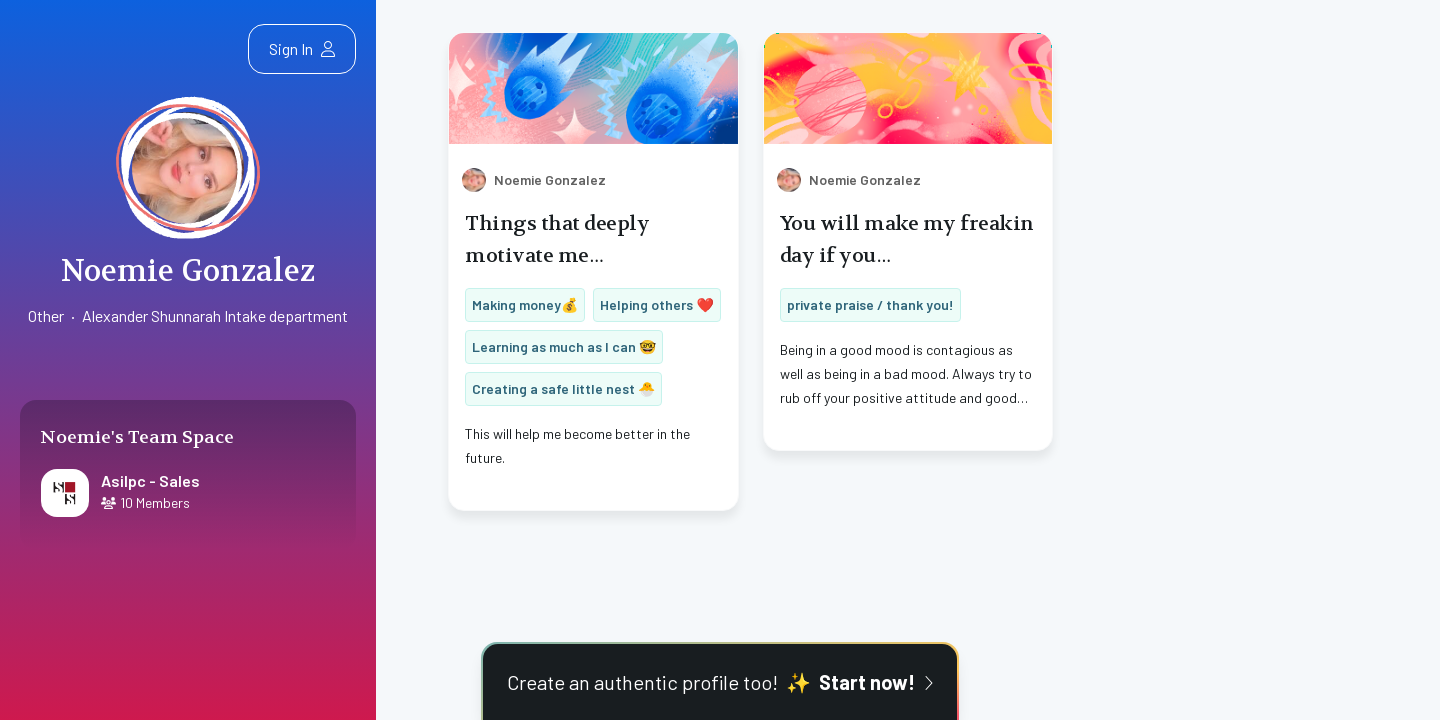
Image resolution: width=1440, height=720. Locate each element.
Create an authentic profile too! (720, 682)
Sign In (302, 48)
